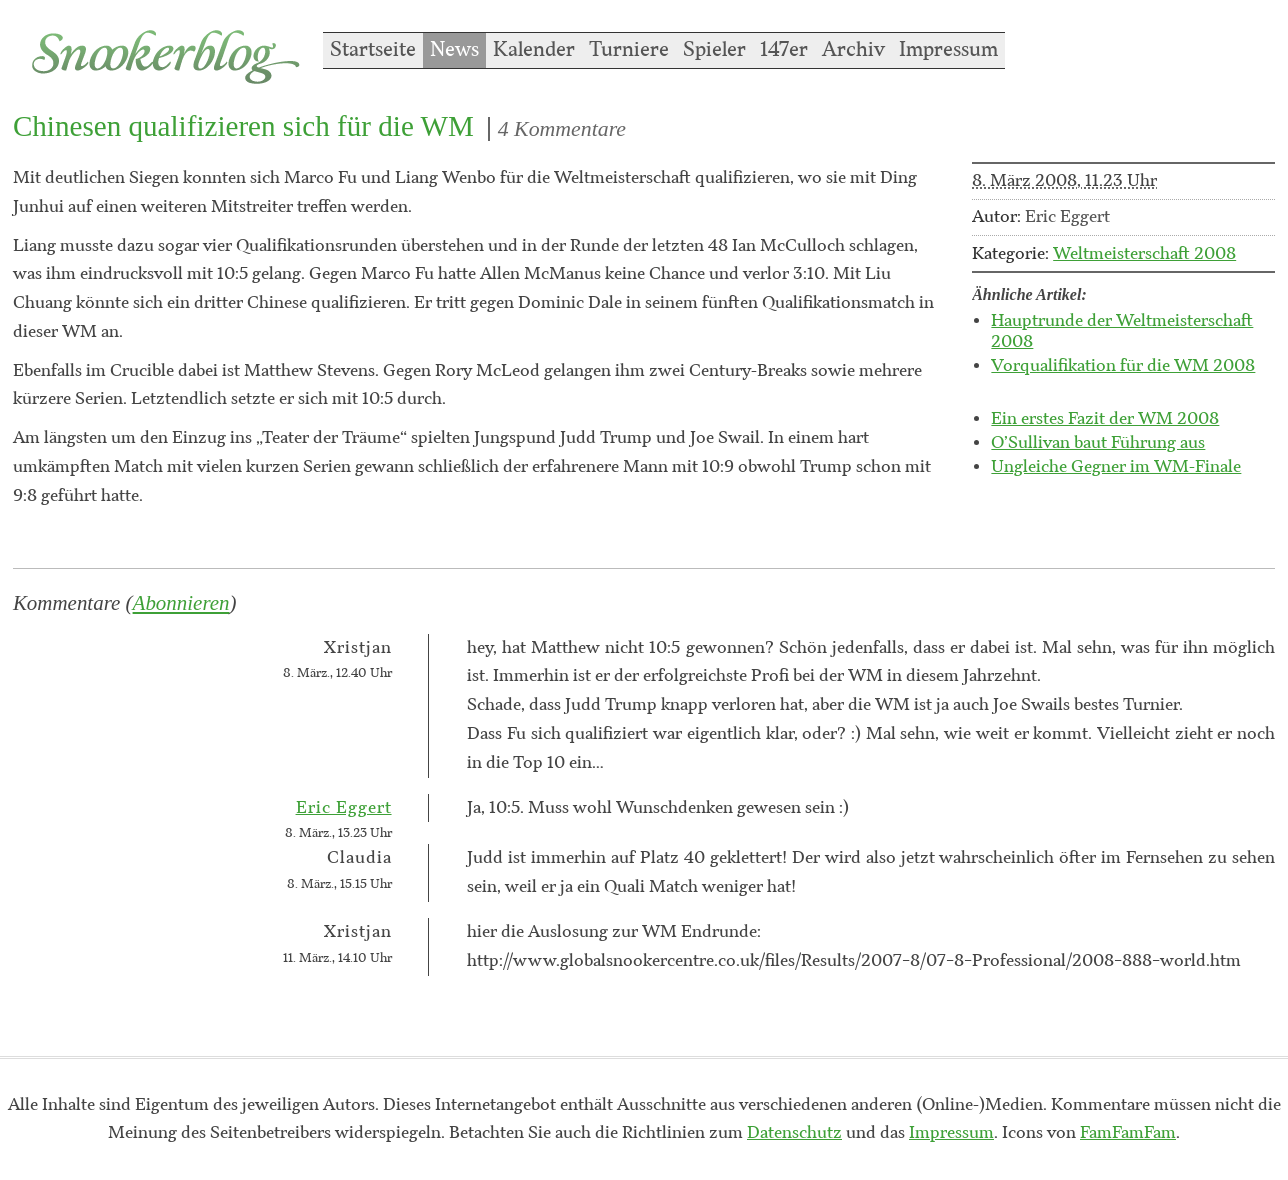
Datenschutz (794, 1133)
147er (784, 50)
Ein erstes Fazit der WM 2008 (1105, 419)
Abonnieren (181, 603)
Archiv (853, 50)
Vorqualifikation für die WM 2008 (1123, 366)
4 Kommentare (562, 129)
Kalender (534, 50)
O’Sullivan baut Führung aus (1098, 443)
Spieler (714, 50)
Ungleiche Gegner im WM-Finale (1116, 467)
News (454, 50)
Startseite (373, 50)
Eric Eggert (344, 808)
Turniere (629, 50)
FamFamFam (1128, 1133)
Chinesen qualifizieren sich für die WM (243, 126)
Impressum (948, 50)
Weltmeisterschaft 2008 (1144, 254)
